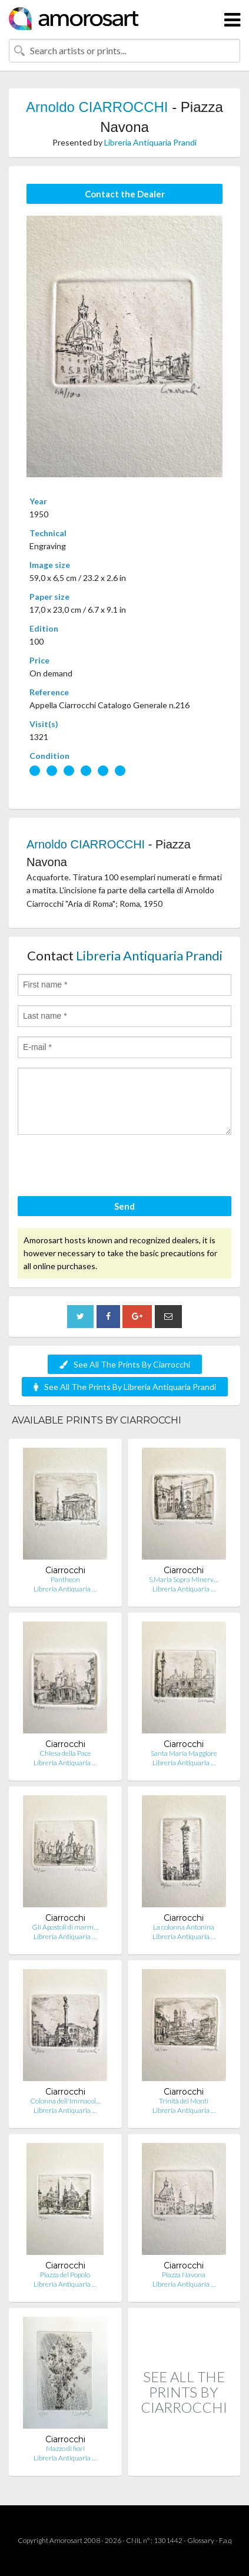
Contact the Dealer (125, 194)
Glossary (200, 2540)
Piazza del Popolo (65, 2274)
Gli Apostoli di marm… (65, 1927)
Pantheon (65, 1579)
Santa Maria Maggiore (184, 1753)
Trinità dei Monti (183, 2100)
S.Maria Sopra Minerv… (183, 1579)
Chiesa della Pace (65, 1753)
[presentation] (107, 1167)
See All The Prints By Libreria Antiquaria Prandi (125, 1387)
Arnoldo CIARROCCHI (97, 107)
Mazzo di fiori (65, 2448)
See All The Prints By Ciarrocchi (124, 1364)
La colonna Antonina (183, 1927)
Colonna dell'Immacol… (65, 2100)
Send (124, 1206)
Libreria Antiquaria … (65, 1588)
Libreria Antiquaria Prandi (150, 142)
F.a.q (225, 2540)
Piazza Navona (183, 2274)
